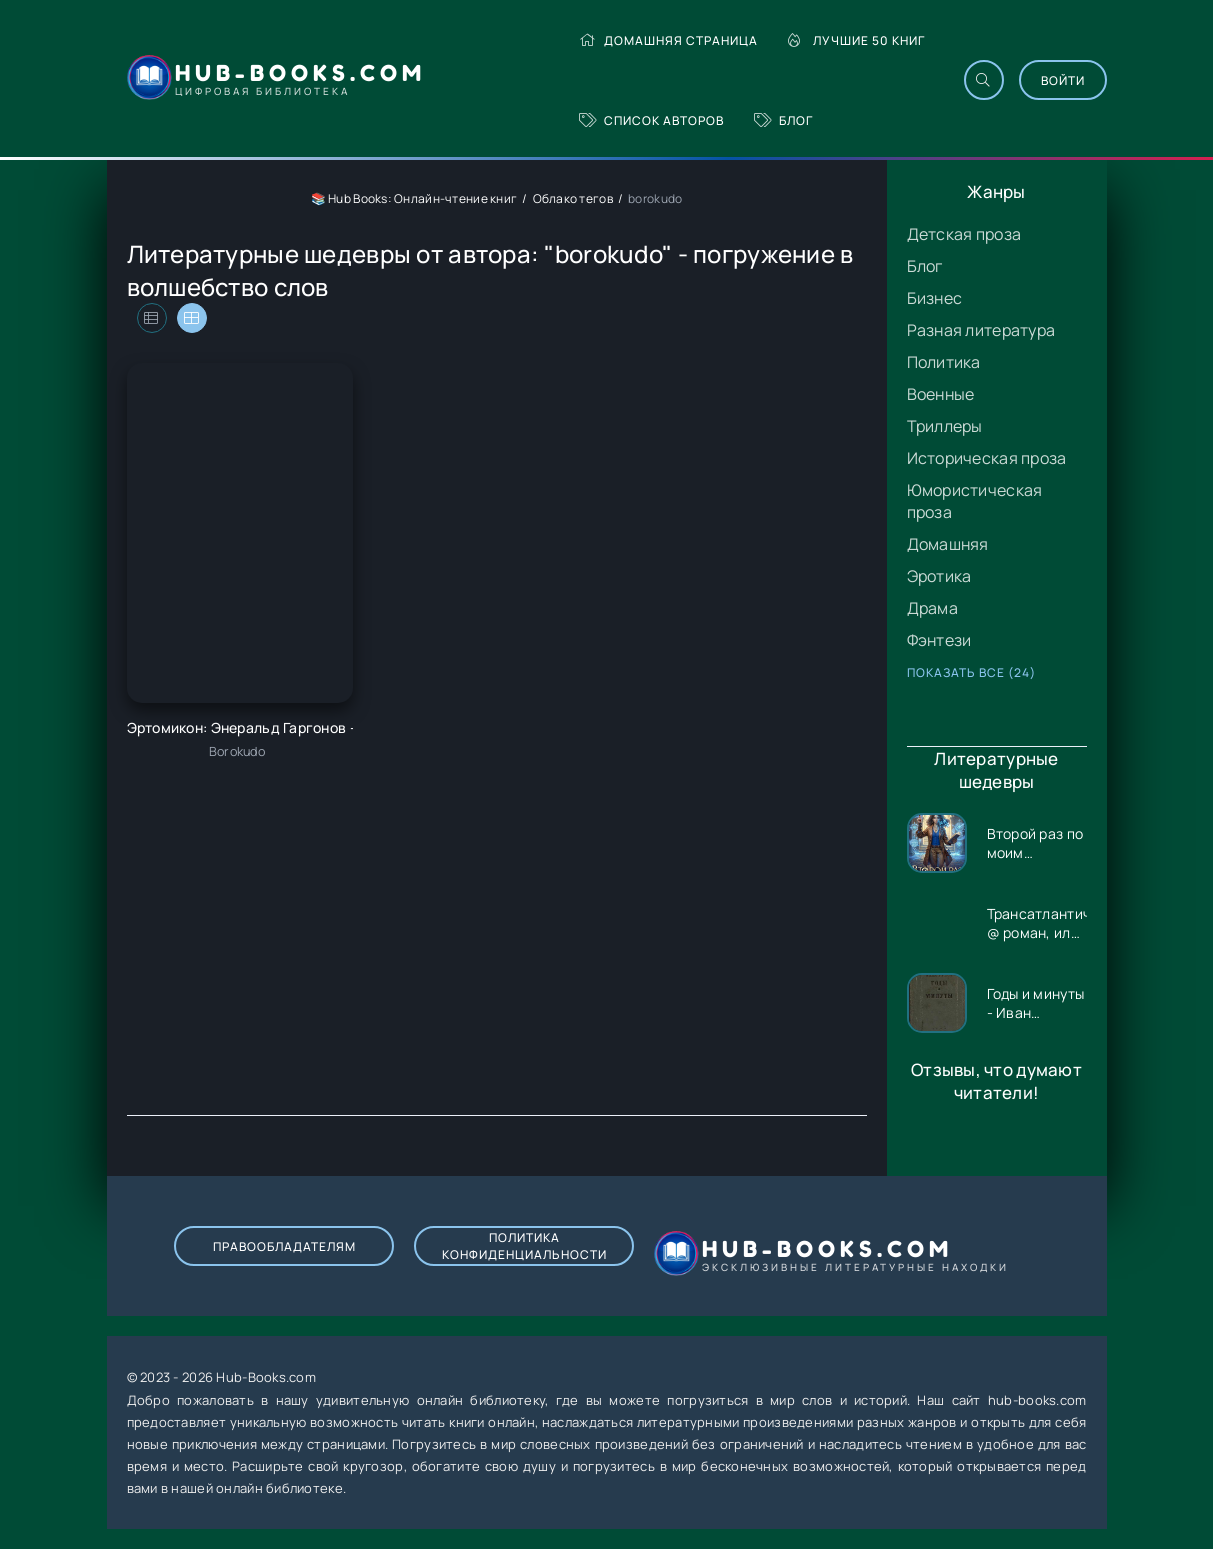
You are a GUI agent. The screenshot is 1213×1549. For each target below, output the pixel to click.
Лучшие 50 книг (856, 40)
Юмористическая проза (975, 501)
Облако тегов (573, 198)
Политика (944, 362)
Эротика (939, 576)
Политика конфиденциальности (524, 1246)
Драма (932, 608)
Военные (941, 394)
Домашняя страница (668, 40)
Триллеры (945, 426)
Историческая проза (987, 458)
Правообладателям (284, 1246)
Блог (783, 120)
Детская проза (964, 234)
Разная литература (981, 330)
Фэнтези (939, 640)
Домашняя (948, 544)
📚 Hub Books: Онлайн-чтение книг (414, 198)
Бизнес (935, 298)
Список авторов (651, 120)
